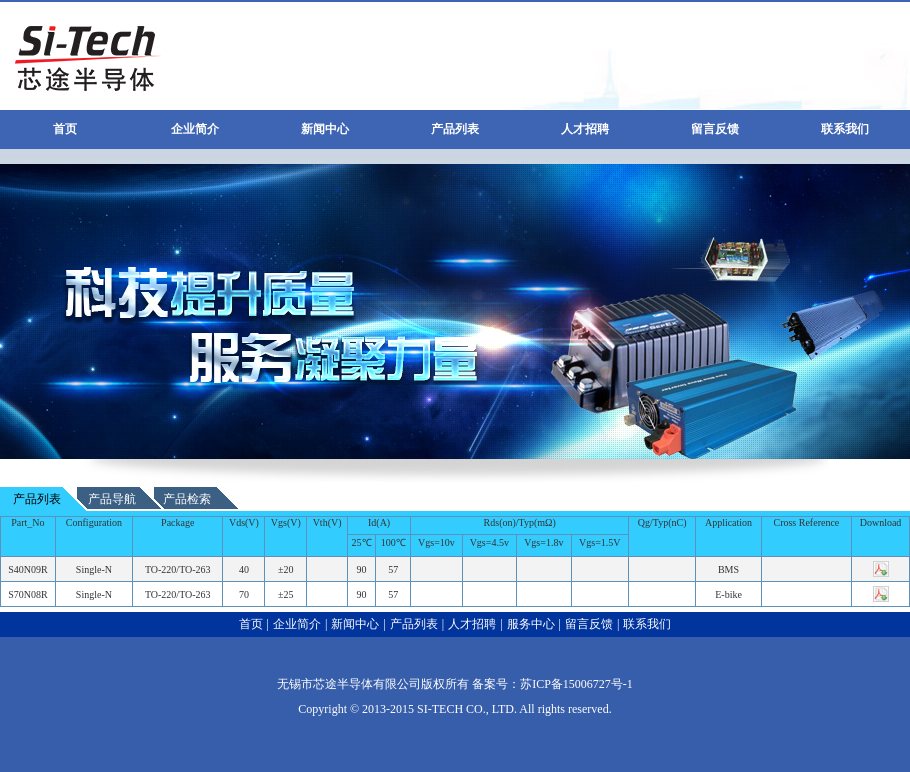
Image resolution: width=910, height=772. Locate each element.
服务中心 (531, 624)
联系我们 (845, 129)
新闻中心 (325, 129)
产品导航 (112, 499)
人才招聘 (585, 129)
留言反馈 (715, 129)
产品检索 (187, 499)
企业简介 (195, 129)
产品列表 (455, 129)
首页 (65, 129)
